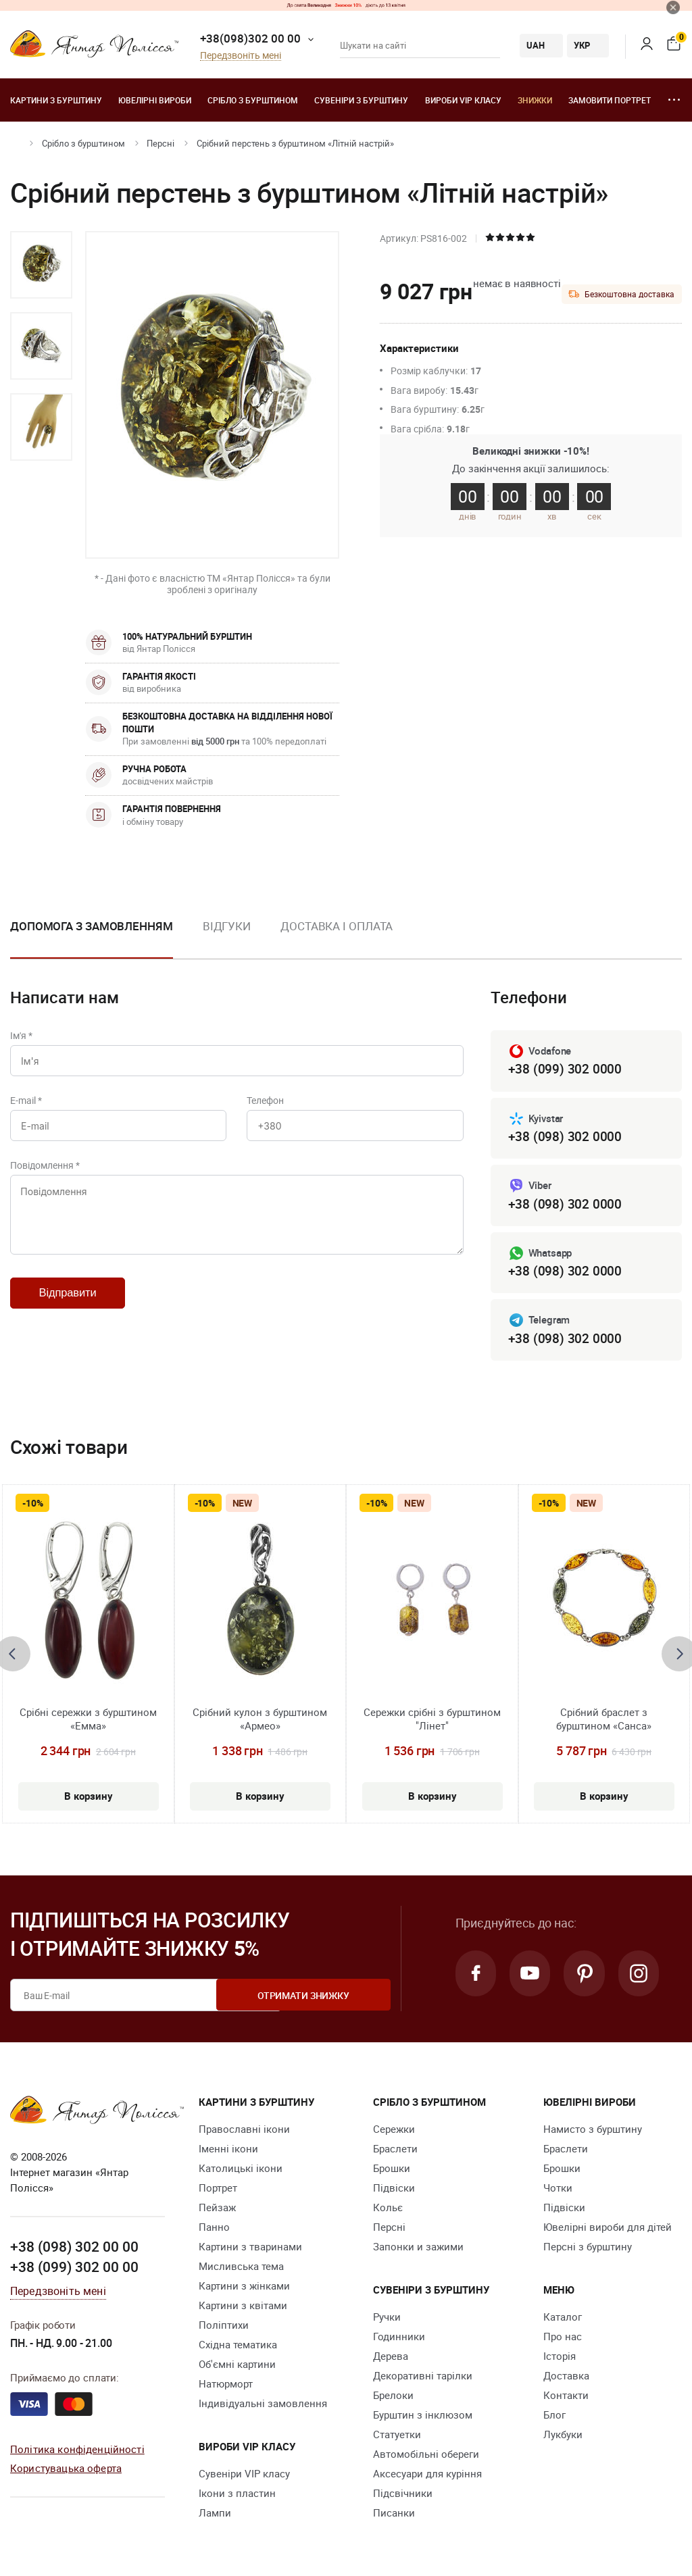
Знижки (535, 100)
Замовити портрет (609, 100)
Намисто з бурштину (592, 2132)
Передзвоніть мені (240, 56)
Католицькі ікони (240, 2171)
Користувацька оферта (66, 2470)
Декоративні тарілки (422, 2378)
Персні (160, 143)
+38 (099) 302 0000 (565, 1069)
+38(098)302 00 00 (250, 38)
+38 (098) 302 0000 (565, 1137)
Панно (214, 2230)
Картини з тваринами (250, 2249)
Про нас (562, 2339)
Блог (554, 2418)
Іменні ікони (228, 2151)
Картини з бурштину (56, 100)
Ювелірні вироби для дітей (607, 2230)
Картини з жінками (244, 2289)
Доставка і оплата (336, 926)
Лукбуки (563, 2437)
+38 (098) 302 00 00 (74, 2249)
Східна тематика (238, 2347)
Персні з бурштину (587, 2249)
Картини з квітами (243, 2308)
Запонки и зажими (418, 2249)
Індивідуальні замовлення (263, 2406)
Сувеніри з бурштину (361, 100)
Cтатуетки (397, 2437)
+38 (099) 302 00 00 (74, 2269)
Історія (559, 2359)
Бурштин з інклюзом (422, 2418)
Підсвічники (402, 2496)
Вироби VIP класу (463, 100)
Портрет (218, 2191)
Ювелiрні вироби (154, 100)
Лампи (215, 2516)
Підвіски (394, 2191)
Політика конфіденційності (77, 2451)
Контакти (566, 2398)
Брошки (391, 2171)
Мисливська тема (241, 2269)
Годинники (399, 2339)
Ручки (387, 2320)
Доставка (566, 2378)
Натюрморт (226, 2387)
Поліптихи (224, 2328)
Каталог (562, 2320)
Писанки (394, 2516)
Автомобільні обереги (426, 2457)
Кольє (388, 2210)
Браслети (395, 2151)
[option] (41, 265)
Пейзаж (217, 2210)
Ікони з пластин (237, 2496)
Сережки (394, 2132)
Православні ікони (244, 2132)
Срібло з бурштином (252, 100)
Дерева (390, 2359)
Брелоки (393, 2398)
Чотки (557, 2191)
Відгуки (227, 926)
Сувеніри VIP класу (244, 2476)
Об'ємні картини (237, 2367)
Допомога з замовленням (91, 926)
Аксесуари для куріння (427, 2476)
